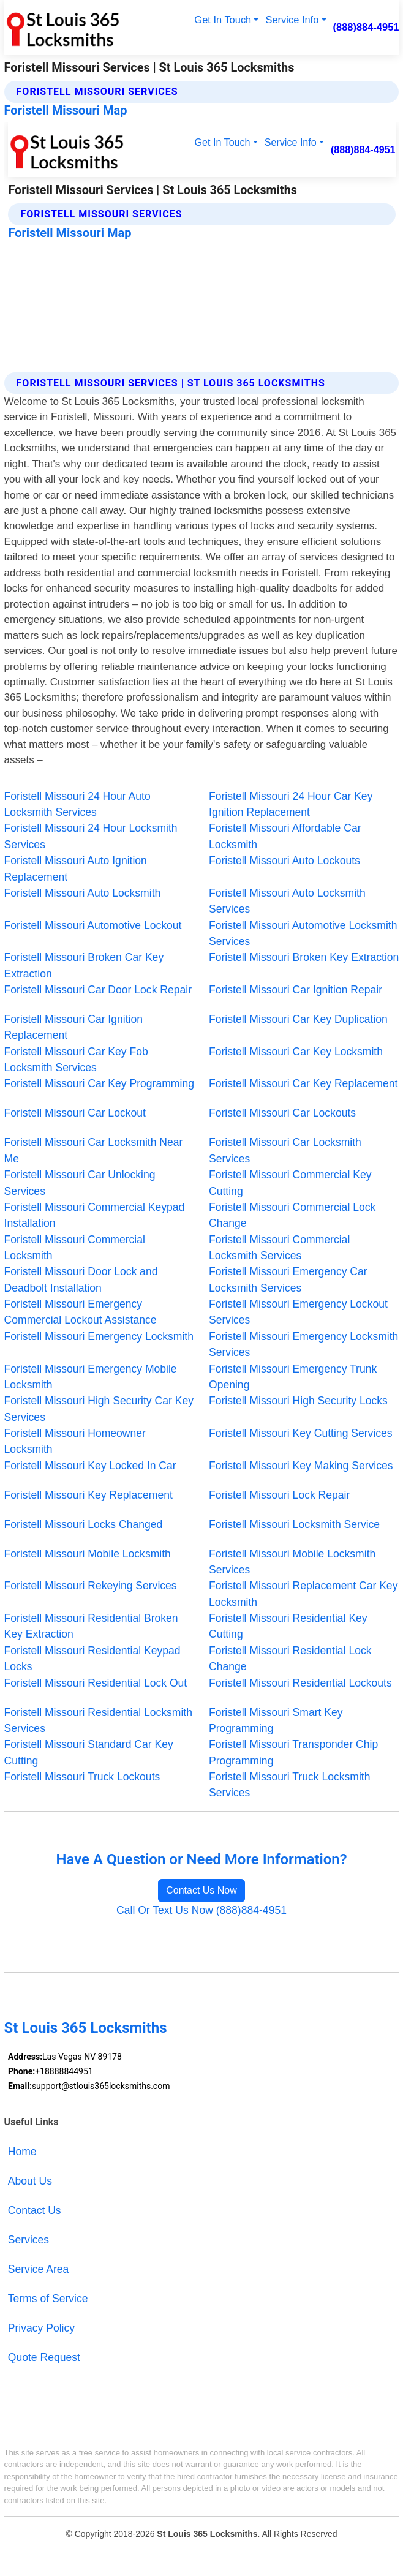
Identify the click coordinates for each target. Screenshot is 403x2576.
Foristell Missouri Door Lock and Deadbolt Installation (81, 1279)
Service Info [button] (292, 19)
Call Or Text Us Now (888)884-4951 (201, 1910)
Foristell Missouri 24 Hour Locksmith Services (91, 836)
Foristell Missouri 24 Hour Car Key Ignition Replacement (290, 804)
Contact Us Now (201, 1890)
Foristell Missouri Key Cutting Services (301, 1433)
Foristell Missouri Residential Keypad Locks (92, 1658)
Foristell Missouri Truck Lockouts (82, 1777)
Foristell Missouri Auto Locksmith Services (287, 901)
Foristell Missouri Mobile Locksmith (87, 1554)
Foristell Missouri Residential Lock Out (95, 1683)
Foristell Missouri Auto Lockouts (284, 860)
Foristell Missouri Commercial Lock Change (292, 1215)
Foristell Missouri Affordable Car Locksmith (285, 836)
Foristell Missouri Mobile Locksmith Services (292, 1562)
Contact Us (34, 2210)
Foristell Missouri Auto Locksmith (82, 893)
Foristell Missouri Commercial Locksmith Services (279, 1247)
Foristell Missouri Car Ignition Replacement (73, 1027)
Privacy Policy (41, 2328)
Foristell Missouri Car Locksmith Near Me (93, 1150)
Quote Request (44, 2357)
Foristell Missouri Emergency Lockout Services (298, 1312)
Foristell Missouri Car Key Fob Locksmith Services (76, 1059)
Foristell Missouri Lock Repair (279, 1495)
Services (28, 2240)
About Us (30, 2181)
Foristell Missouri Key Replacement (88, 1495)
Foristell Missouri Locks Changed (83, 1524)
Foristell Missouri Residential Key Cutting (288, 1626)
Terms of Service (48, 2298)
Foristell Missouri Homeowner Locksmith (75, 1441)
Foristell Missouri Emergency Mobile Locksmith (90, 1377)
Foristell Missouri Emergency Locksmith (99, 1336)
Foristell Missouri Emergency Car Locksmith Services (288, 1279)
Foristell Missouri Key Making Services (301, 1465)
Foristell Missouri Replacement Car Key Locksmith (303, 1594)
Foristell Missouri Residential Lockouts (300, 1683)
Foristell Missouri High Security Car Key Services (99, 1409)
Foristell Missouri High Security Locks (298, 1401)
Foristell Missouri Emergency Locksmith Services (303, 1344)
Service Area (38, 2269)
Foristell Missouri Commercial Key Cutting (290, 1183)
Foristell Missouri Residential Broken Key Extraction (91, 1626)
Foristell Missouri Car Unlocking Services (80, 1183)
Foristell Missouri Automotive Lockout (93, 925)
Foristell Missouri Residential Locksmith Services (98, 1720)
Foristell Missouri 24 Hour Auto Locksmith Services (77, 804)
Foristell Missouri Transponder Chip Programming (293, 1752)
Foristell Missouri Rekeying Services (90, 1586)
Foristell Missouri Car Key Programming (99, 1083)
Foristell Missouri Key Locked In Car (90, 1465)
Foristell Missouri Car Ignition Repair (295, 990)
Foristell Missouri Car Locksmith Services (285, 1150)
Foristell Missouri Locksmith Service (294, 1524)
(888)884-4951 (366, 26)
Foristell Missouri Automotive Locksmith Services (303, 933)
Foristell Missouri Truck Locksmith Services (290, 1785)
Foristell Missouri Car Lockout (75, 1113)
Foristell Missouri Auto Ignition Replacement (75, 868)
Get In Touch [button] (222, 19)
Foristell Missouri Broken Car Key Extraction (84, 965)
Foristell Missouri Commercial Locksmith (74, 1247)
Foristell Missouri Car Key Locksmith (296, 1051)
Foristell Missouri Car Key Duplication (298, 1019)
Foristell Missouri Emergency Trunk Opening (293, 1377)
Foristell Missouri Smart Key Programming (276, 1720)
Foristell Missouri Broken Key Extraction (304, 957)
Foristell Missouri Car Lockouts (282, 1113)
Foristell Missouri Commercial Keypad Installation (94, 1215)
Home (22, 2151)
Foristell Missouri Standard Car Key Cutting (88, 1752)
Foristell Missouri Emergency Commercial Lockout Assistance (80, 1312)
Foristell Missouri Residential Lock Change (290, 1658)
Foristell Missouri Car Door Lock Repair (98, 990)
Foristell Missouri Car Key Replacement (303, 1083)
